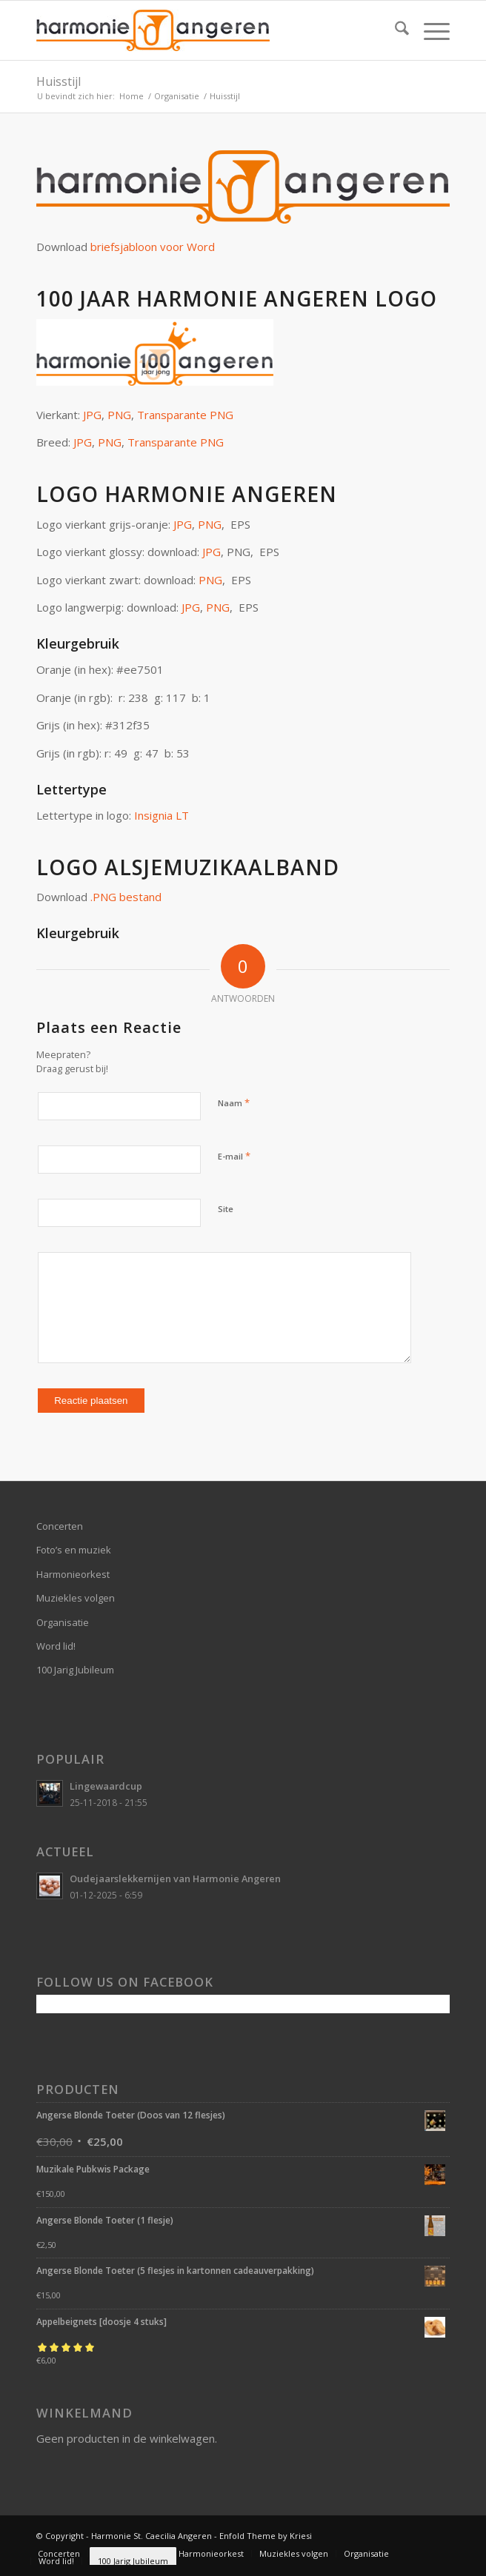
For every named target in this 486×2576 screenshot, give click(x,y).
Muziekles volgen (75, 1598)
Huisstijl (58, 81)
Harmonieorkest (73, 1574)
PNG (119, 414)
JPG (92, 414)
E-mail (234, 1155)
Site (225, 1208)
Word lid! (56, 1646)
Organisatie (62, 1622)
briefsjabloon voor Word (152, 246)
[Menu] (429, 30)
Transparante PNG (185, 414)
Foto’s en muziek (73, 1549)
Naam (234, 1102)
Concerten (59, 1526)
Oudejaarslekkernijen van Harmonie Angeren (175, 1878)
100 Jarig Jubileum (75, 1669)
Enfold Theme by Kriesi (265, 2535)
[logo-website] (201, 30)
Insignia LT (161, 815)
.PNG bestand (126, 896)
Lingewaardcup (106, 1786)
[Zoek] (394, 30)
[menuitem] (394, 30)
